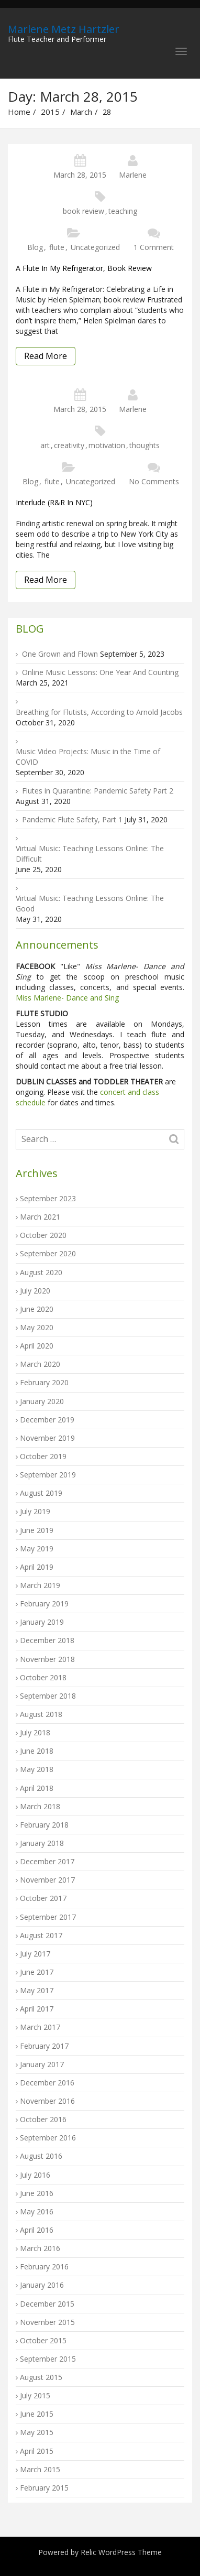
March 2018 (40, 1806)
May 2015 (36, 2432)
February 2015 (44, 2488)
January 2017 (42, 2064)
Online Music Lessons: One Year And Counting (100, 672)
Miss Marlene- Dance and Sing (67, 998)
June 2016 (36, 2193)
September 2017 (48, 1917)
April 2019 (36, 1567)
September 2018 (48, 1696)
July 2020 (35, 1291)
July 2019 (35, 1511)
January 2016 (42, 2285)
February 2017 (44, 2046)
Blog (35, 247)
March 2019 (40, 1585)
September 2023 (48, 1198)
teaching (122, 211)
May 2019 (36, 1548)
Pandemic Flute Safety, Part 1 (72, 819)
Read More (45, 356)
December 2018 (47, 1640)
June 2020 (36, 1309)
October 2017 (43, 1898)
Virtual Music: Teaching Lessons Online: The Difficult (90, 853)
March (81, 111)
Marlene (133, 175)
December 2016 (47, 2083)
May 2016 (36, 2211)
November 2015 (47, 2322)
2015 (50, 111)
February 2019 (44, 1603)
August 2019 (41, 1493)
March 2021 (40, 1217)
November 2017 (47, 1880)
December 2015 (47, 2304)
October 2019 (43, 1456)
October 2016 (43, 2119)
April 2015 (36, 2451)
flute (56, 247)
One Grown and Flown (60, 654)
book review (83, 211)
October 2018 (43, 1677)
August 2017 (41, 1935)
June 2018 (36, 1751)
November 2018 (47, 1659)
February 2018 (44, 1825)
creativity (69, 445)
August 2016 (41, 2156)
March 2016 (40, 2248)
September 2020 (48, 1253)
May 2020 (36, 1327)
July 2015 (35, 2395)
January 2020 (42, 1401)
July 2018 (35, 1732)
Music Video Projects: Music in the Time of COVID (88, 756)
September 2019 (48, 1475)
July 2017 (35, 1954)
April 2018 (36, 1788)
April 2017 (36, 2009)
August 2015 (41, 2377)
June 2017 (36, 1972)
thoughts (144, 445)
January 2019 (42, 1622)
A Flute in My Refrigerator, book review (84, 268)
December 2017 (47, 1861)
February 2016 (44, 2266)
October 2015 (43, 2340)
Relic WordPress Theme (121, 2552)
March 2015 (40, 2469)
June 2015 (36, 2414)
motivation (106, 445)
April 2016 (36, 2230)
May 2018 (36, 1769)
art (45, 445)
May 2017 (36, 1990)
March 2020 (40, 1364)
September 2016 (48, 2138)
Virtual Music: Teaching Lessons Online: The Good (90, 903)
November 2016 (47, 2101)
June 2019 (36, 1530)
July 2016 (35, 2175)
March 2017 (40, 2027)
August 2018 (41, 1714)
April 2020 (36, 1346)
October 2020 (43, 1235)
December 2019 (47, 1420)
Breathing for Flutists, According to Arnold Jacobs (99, 712)
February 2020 (44, 1382)
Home (19, 111)
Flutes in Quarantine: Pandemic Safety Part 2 (97, 791)
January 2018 (42, 1843)
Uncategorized (95, 247)
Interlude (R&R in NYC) (54, 502)
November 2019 (47, 1438)
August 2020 (41, 1272)
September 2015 (48, 2359)
